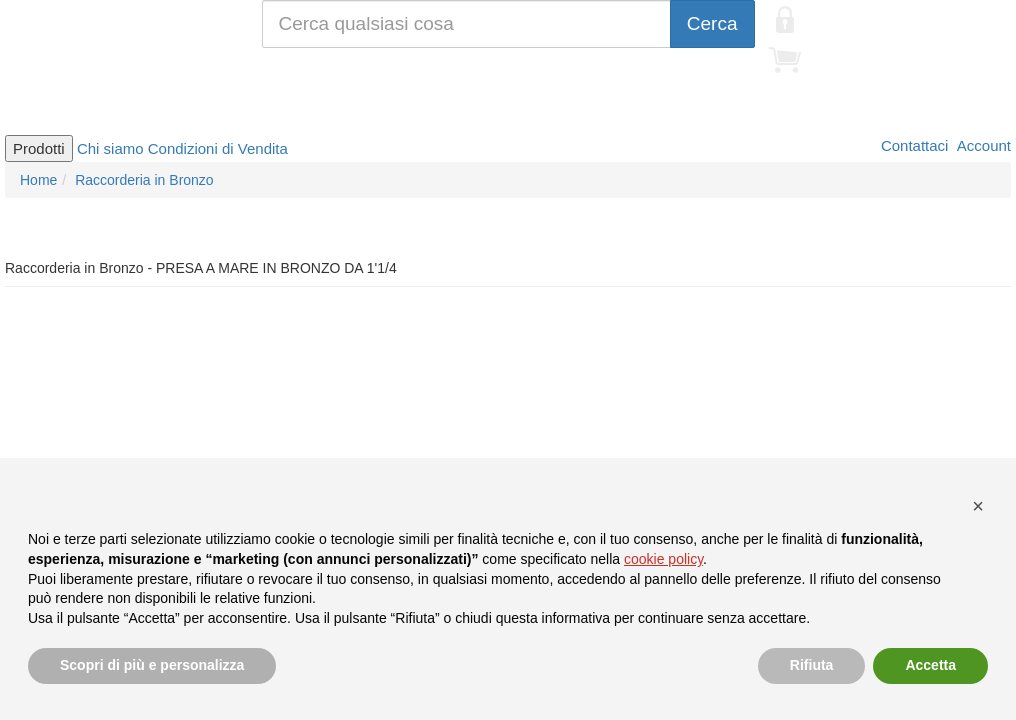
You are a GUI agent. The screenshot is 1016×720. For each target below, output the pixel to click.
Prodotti (39, 148)
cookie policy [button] (663, 559)
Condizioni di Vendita (218, 148)
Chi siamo (110, 148)
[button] (978, 506)
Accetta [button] (930, 665)
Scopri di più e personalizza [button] (152, 665)
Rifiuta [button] (812, 665)
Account (982, 145)
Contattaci (913, 145)
